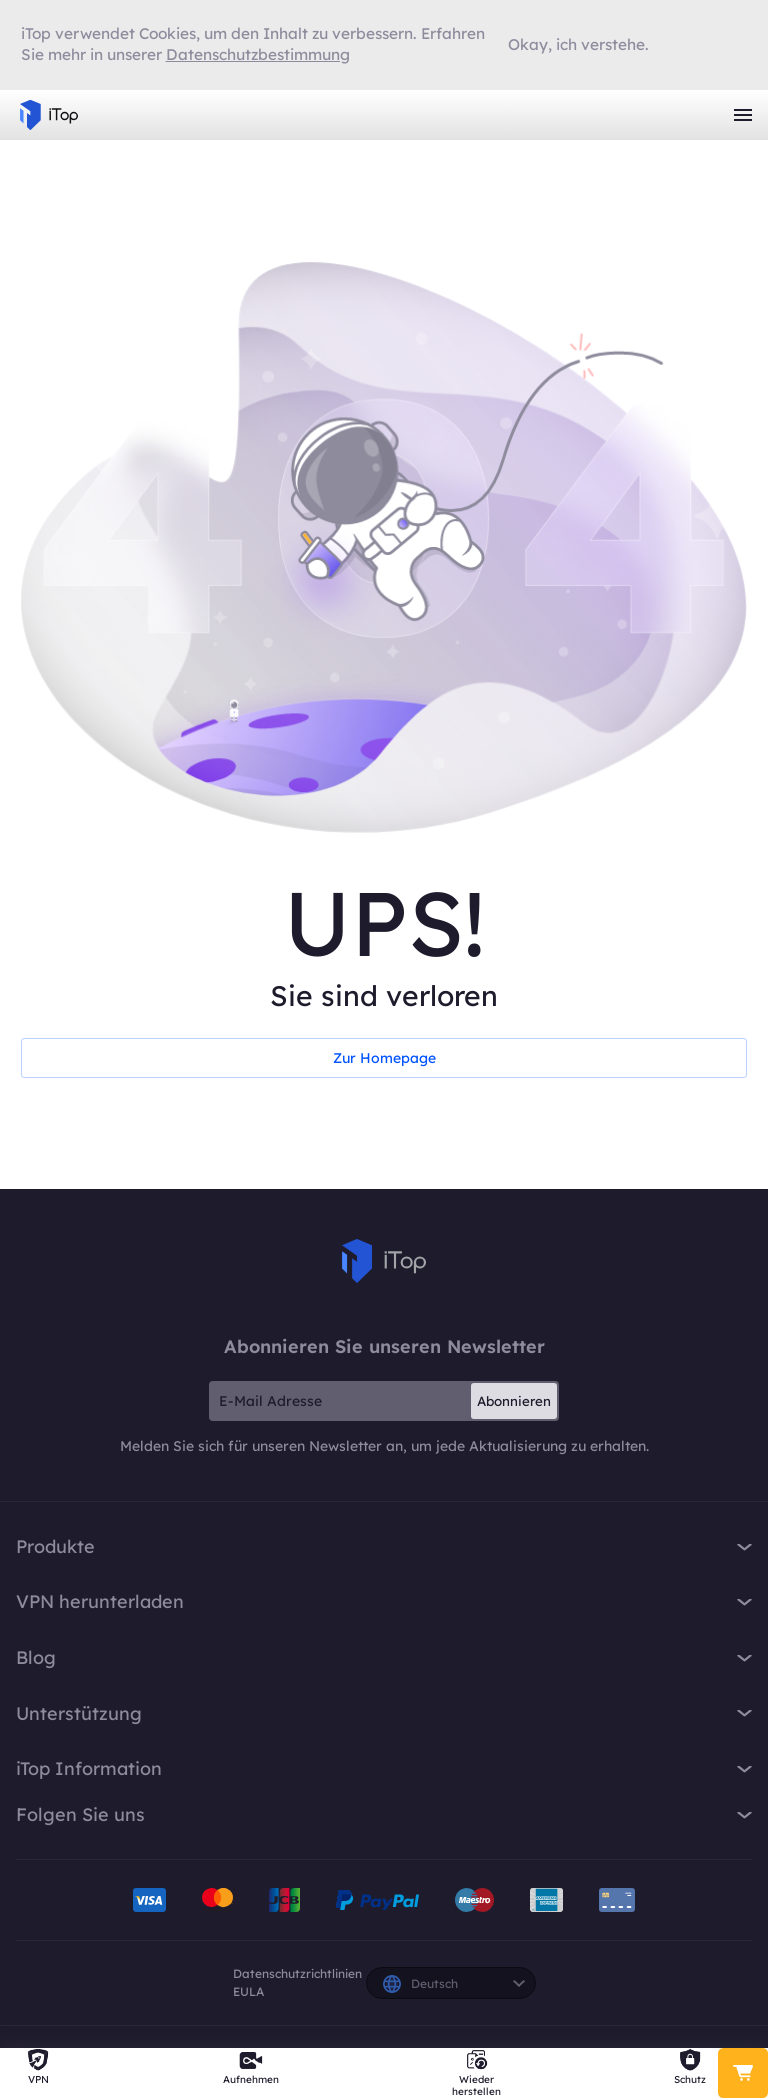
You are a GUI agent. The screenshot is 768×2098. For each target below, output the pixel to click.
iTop (384, 1261)
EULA (248, 1991)
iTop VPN (49, 115)
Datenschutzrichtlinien (297, 1973)
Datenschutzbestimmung (258, 54)
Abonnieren (514, 1401)
